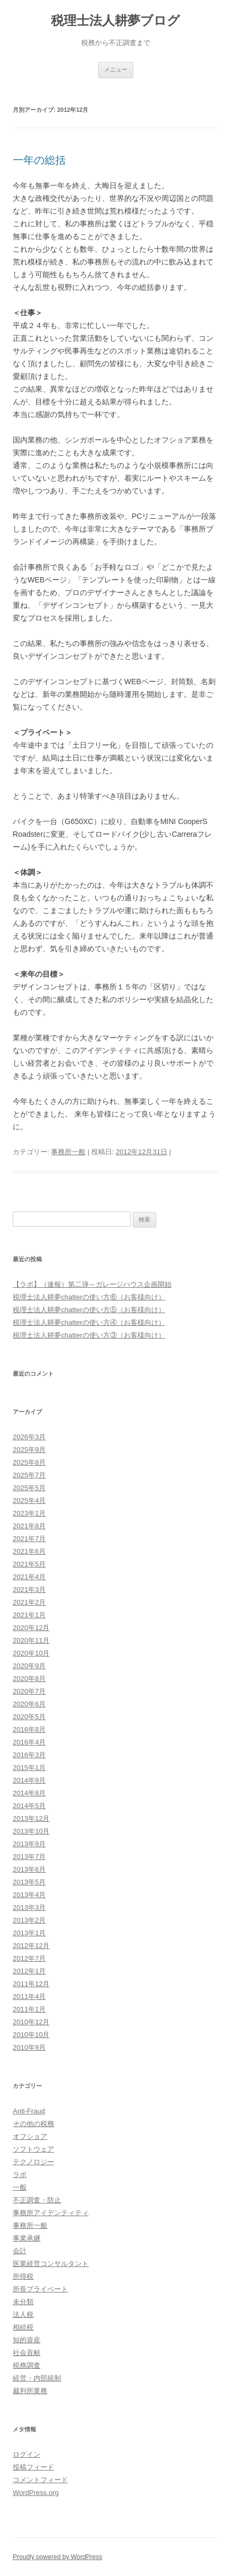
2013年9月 (29, 1844)
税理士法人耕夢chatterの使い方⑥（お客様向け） (89, 1297)
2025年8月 (29, 1462)
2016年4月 (29, 1742)
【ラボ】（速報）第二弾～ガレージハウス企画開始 (92, 1284)
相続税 (23, 2327)
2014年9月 (29, 1780)
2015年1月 (29, 1768)
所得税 (23, 2276)
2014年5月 (29, 1806)
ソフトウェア (33, 2149)
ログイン (26, 2454)
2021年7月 (29, 1539)
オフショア (30, 2136)
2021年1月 (29, 1615)
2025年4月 (29, 1500)
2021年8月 (29, 1526)
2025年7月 (29, 1475)
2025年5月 (29, 1488)
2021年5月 (29, 1564)
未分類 (23, 2302)
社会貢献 (26, 2353)
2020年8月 (29, 1679)
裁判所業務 (30, 2391)
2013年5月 (29, 1882)
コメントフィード (40, 2480)
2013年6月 (29, 1869)
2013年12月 (31, 1818)
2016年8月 (29, 1729)
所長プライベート (40, 2289)
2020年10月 (31, 1653)
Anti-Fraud (29, 2111)
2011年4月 (29, 1996)
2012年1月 (29, 1971)
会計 (20, 2251)
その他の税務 (33, 2124)
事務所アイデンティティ (51, 2213)
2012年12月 (31, 1946)
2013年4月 (29, 1895)
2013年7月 (29, 1857)
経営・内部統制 (37, 2378)
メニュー (115, 69)
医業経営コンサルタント (51, 2264)
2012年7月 (29, 1958)
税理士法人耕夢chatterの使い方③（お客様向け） (89, 1335)
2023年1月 (29, 1513)
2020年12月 (31, 1628)
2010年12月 (31, 2022)
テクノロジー (33, 2162)
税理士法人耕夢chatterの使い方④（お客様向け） (89, 1322)
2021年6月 (29, 1551)
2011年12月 (31, 1984)
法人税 (23, 2314)
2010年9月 (29, 2047)
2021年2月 (29, 1602)
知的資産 (26, 2340)
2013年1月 (29, 1933)
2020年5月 (29, 1717)
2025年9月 (29, 1450)
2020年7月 (29, 1691)
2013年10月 (31, 1831)
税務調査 (26, 2365)
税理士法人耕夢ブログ (115, 20)
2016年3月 (29, 1755)
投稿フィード (33, 2467)
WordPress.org (35, 2493)
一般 (20, 2187)
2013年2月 (29, 1920)
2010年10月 (31, 2035)
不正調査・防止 (37, 2200)
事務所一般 (68, 1152)
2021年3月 (29, 1590)
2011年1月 (29, 2009)
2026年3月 (29, 1437)
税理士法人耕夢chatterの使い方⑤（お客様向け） (89, 1310)
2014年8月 (29, 1793)
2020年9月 (29, 1666)
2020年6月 (29, 1704)
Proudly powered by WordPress (57, 2557)
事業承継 (26, 2238)
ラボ (20, 2175)
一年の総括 (39, 160)
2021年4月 (29, 1577)
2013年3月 (29, 1907)
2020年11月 (31, 1640)
